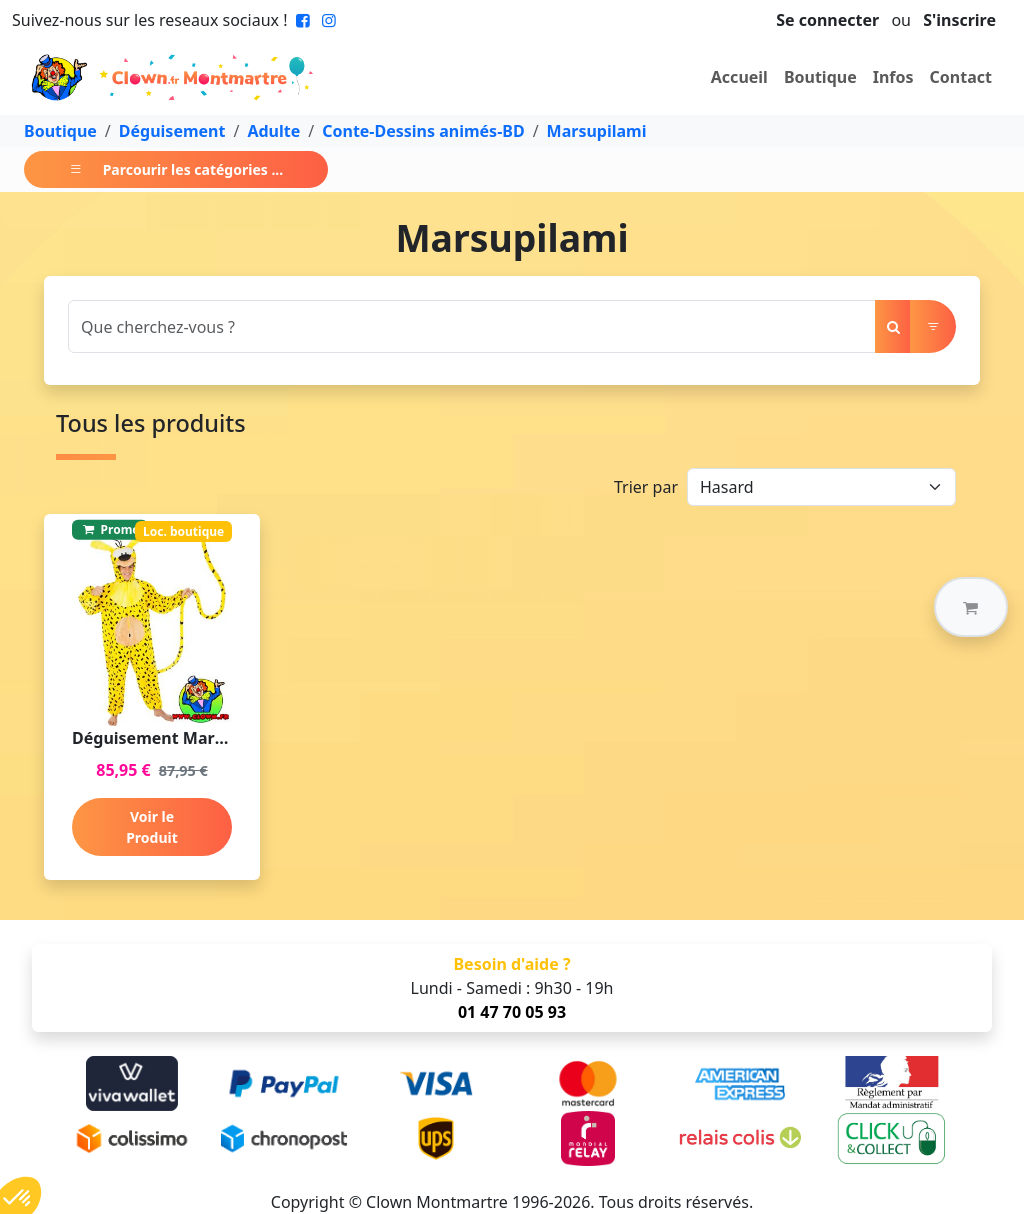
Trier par (646, 487)
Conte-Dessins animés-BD (423, 131)
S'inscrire (959, 20)
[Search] (472, 326)
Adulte (273, 131)
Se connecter (827, 20)
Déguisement (172, 131)
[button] (971, 607)
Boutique (820, 77)
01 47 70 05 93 (512, 1012)
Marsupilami (597, 131)
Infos (893, 77)
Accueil (739, 77)
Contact (961, 77)
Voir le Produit (152, 827)
